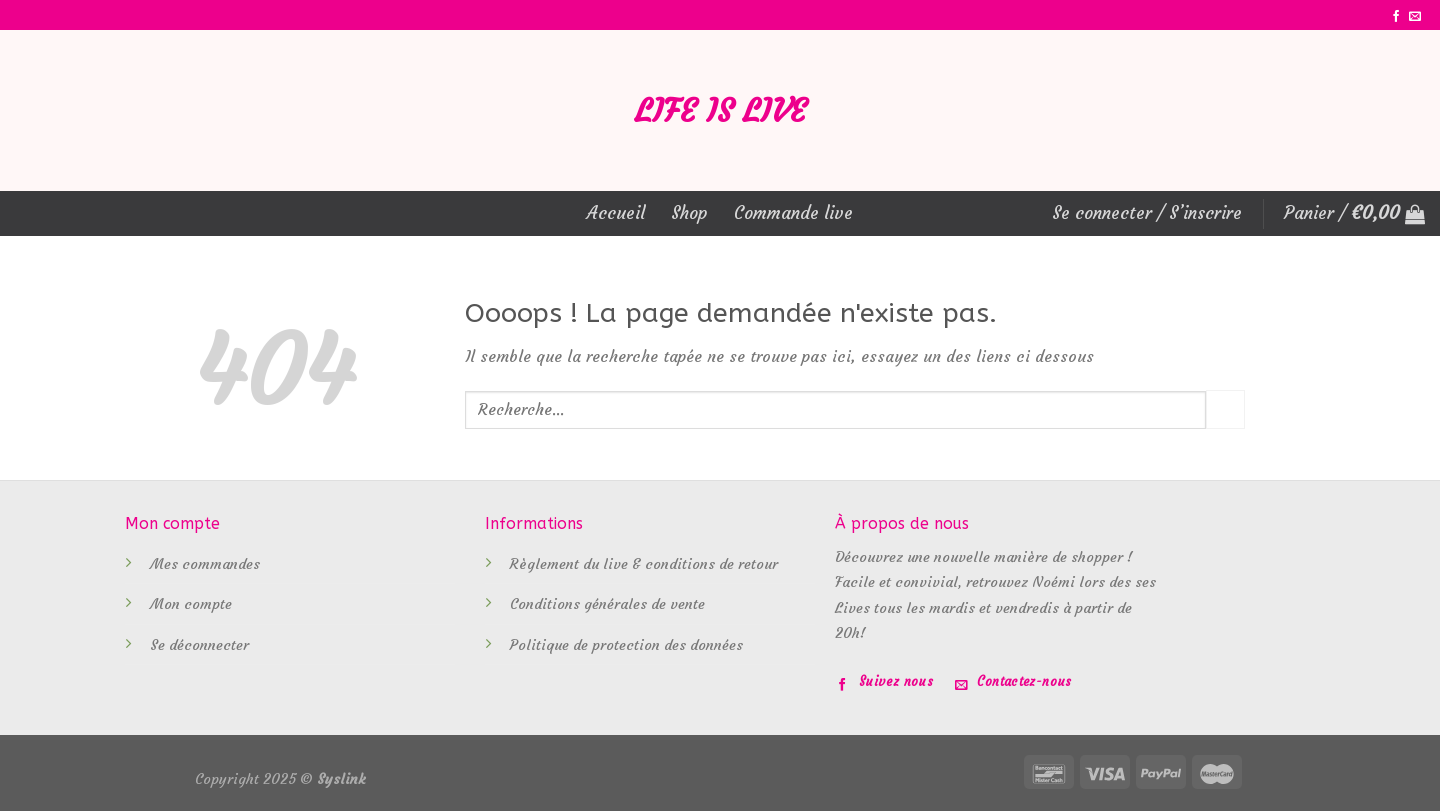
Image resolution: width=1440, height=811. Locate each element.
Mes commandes (205, 564)
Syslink (341, 779)
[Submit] (1225, 409)
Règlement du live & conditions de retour (644, 564)
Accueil (616, 213)
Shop (689, 213)
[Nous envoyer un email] (1415, 17)
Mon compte (191, 604)
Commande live (793, 213)
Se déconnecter (199, 645)
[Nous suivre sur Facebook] (1396, 17)
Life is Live (720, 111)
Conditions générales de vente (607, 604)
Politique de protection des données (626, 645)
